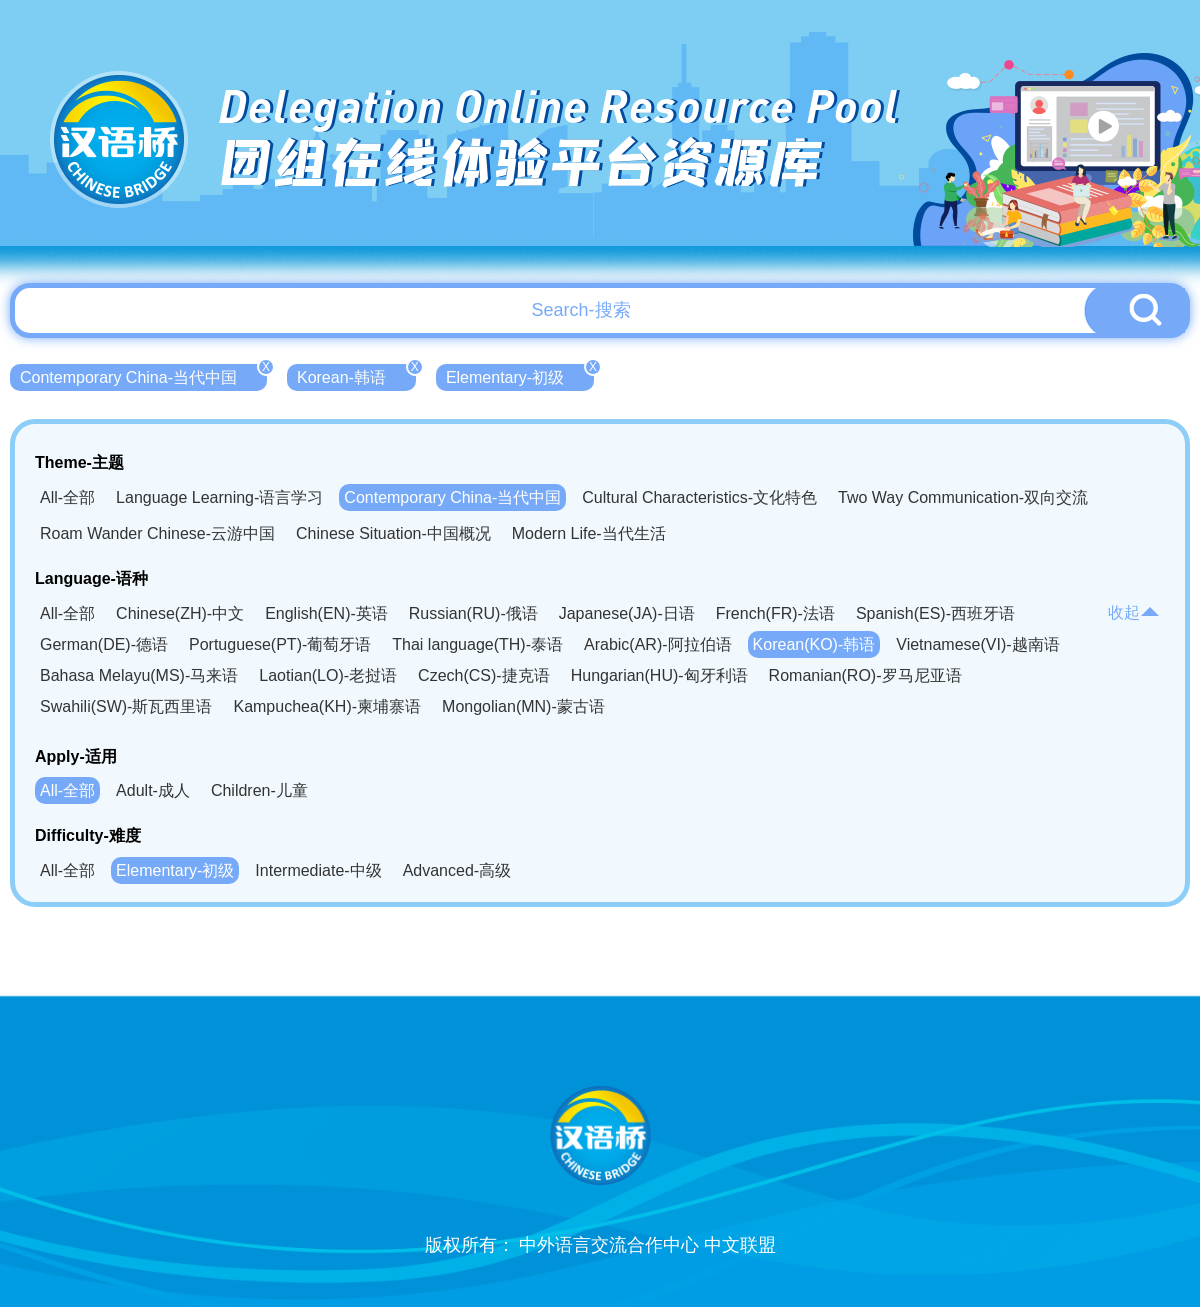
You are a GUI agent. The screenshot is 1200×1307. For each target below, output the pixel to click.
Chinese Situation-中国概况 (393, 533)
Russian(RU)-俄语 (473, 613)
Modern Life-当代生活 (589, 533)
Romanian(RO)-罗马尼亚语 (865, 675)
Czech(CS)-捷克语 (484, 675)
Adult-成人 (153, 790)
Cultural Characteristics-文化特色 (699, 497)
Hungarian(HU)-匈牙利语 (659, 675)
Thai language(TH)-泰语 (477, 644)
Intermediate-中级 (318, 870)
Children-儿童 (259, 790)
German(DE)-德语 (104, 644)
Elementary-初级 (520, 375)
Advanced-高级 (457, 870)
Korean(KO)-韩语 (814, 644)
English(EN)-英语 (326, 613)
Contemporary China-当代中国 (143, 375)
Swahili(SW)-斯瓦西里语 (126, 706)
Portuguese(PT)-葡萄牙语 (280, 644)
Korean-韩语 (356, 375)
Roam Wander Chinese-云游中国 (157, 533)
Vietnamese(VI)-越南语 (977, 644)
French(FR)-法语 (775, 613)
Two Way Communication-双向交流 (963, 497)
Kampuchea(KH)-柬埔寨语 (327, 706)
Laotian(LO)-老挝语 (328, 675)
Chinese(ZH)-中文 (180, 613)
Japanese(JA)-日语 (627, 613)
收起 (1134, 612)
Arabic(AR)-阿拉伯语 (658, 644)
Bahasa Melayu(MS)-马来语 (139, 675)
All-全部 (67, 497)
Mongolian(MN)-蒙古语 (523, 706)
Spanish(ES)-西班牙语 (935, 613)
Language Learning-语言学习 (219, 497)
